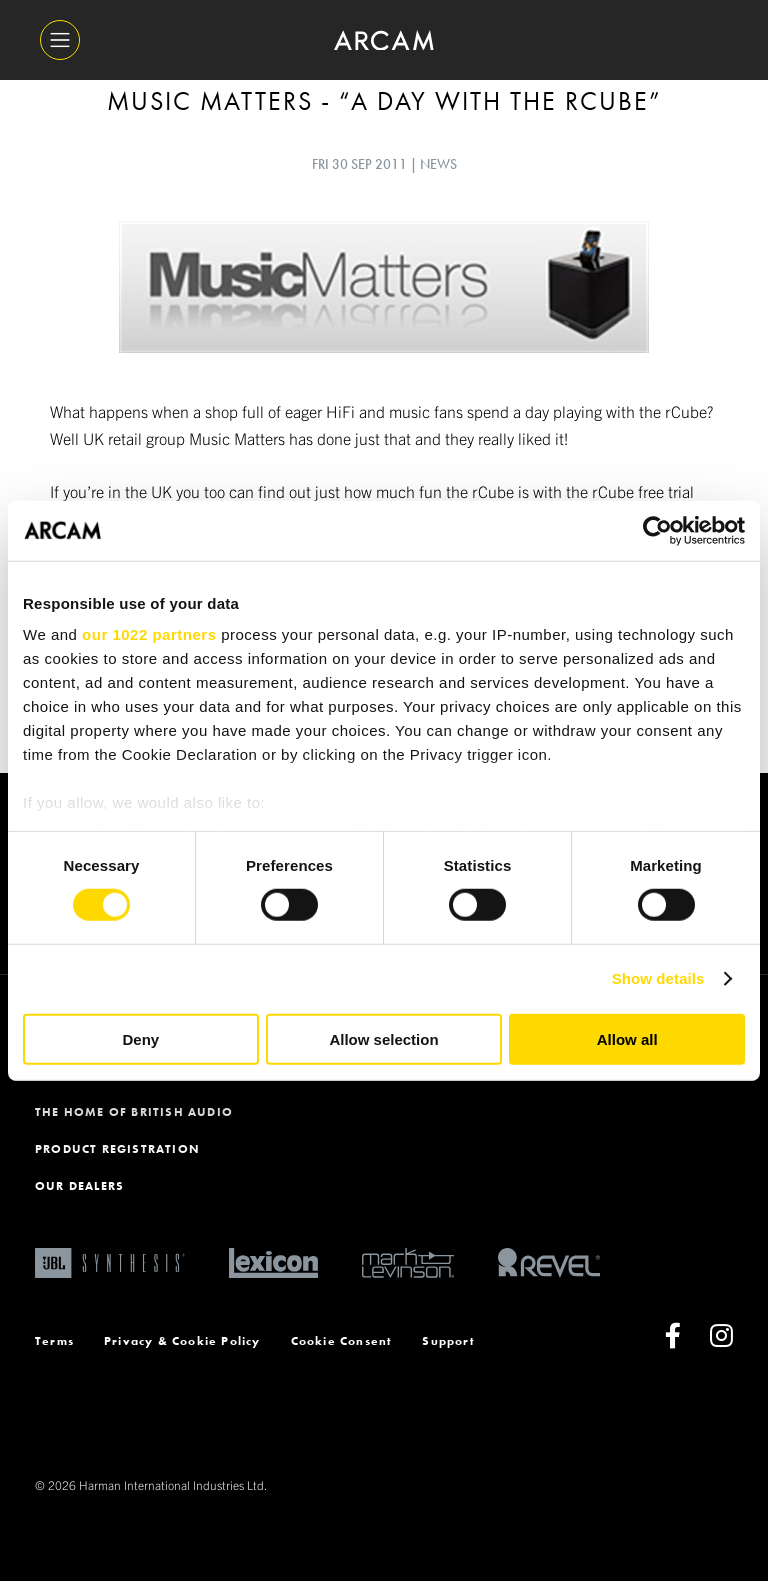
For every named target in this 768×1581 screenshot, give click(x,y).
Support (448, 1341)
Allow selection (383, 1039)
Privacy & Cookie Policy (182, 1341)
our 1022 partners (149, 634)
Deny (140, 1039)
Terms (54, 1341)
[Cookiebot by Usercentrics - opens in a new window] (657, 530)
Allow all (627, 1039)
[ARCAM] (384, 40)
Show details (658, 978)
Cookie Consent (342, 1341)
